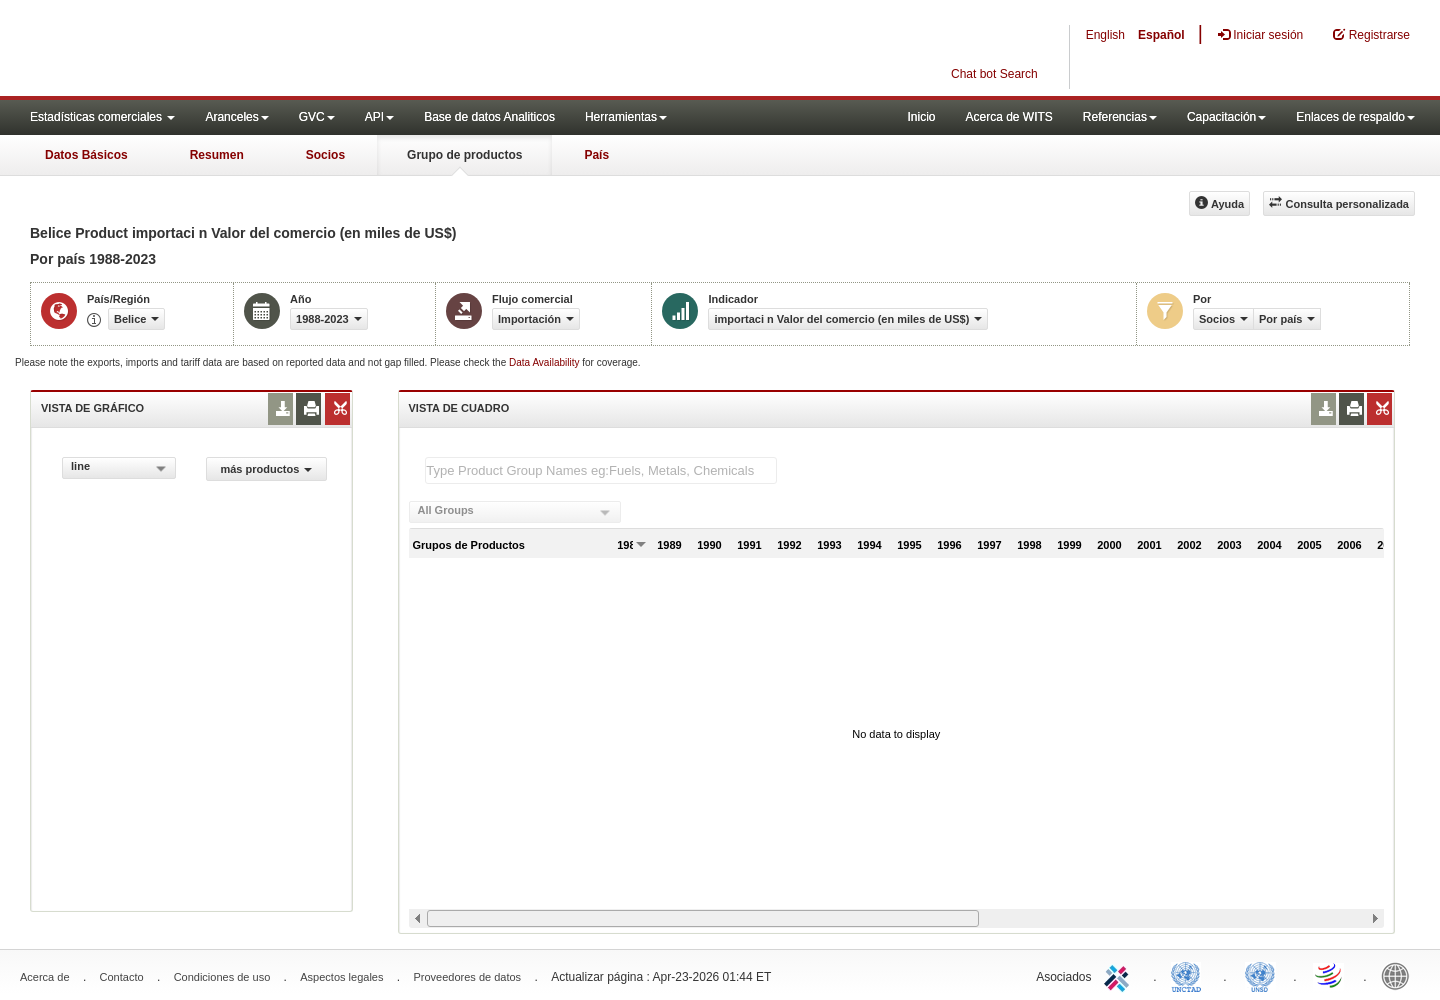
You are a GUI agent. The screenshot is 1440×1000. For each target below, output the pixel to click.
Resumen (217, 155)
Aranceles (236, 117)
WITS (200, 50)
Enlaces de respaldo (1355, 117)
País (596, 155)
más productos (266, 469)
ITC (1120, 975)
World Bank (1400, 975)
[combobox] (119, 468)
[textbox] (601, 470)
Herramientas (626, 117)
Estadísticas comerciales (102, 117)
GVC (317, 117)
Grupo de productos (464, 155)
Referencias (1120, 117)
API (379, 117)
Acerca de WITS (1008, 117)
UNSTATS (1260, 975)
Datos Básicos (86, 155)
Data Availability (545, 362)
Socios (325, 155)
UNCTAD (1190, 975)
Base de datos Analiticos (489, 117)
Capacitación (1226, 117)
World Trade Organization (1330, 975)
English (1105, 35)
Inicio (921, 117)
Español (1161, 35)
